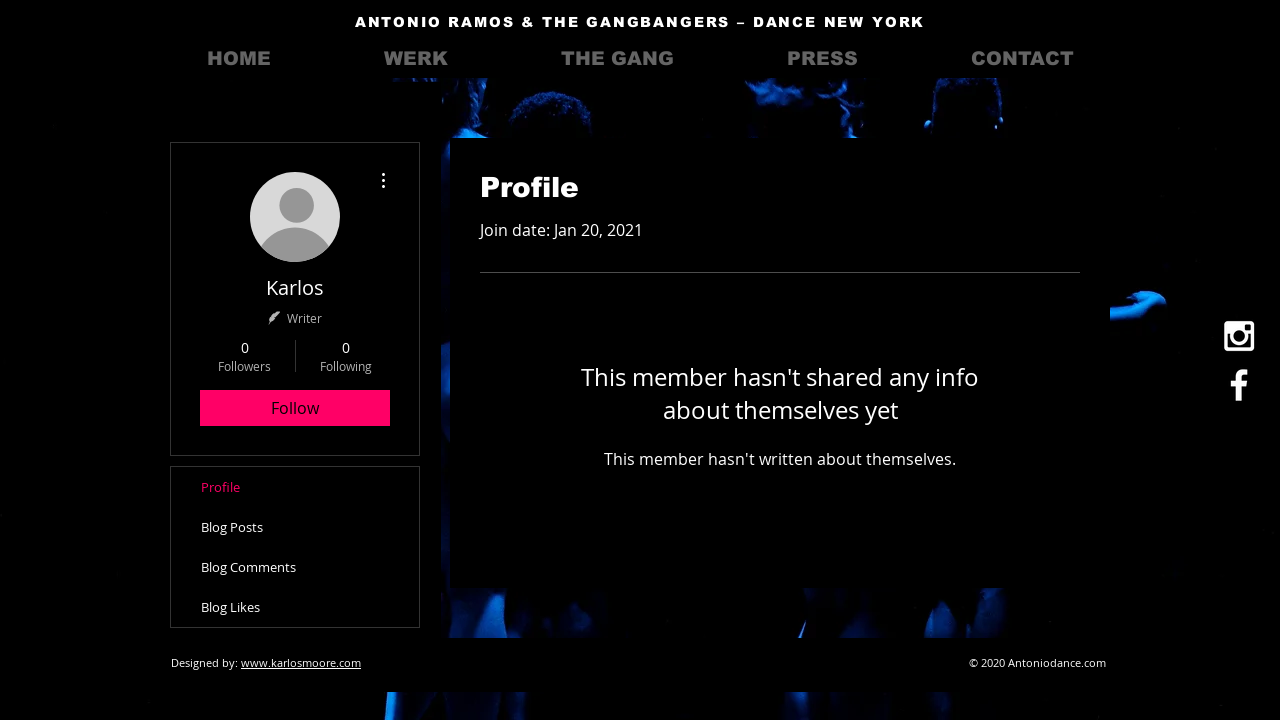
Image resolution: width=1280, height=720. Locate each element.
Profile (220, 487)
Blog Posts (232, 527)
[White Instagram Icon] (1239, 336)
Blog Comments (248, 567)
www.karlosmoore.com (301, 662)
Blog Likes (230, 607)
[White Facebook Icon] (1239, 385)
